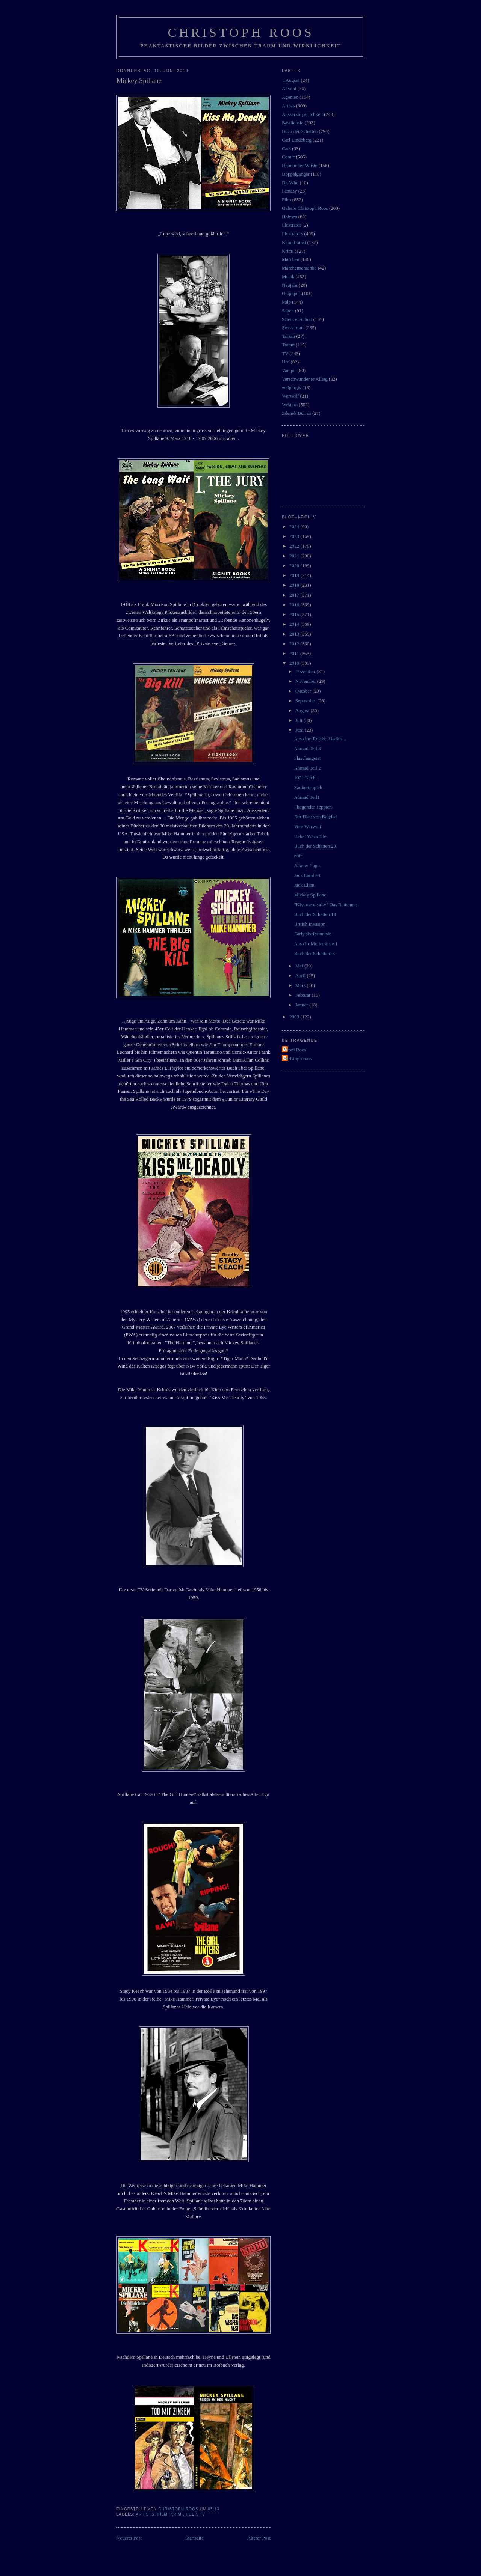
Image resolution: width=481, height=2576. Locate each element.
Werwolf (290, 396)
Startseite (194, 2538)
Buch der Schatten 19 (315, 914)
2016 (294, 604)
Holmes (289, 217)
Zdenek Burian (296, 413)
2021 (294, 556)
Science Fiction (297, 319)
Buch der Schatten (300, 131)
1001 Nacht (305, 777)
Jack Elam (304, 885)
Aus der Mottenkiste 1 (315, 943)
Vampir (289, 370)
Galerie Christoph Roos (305, 208)
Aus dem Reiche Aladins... (320, 738)
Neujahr (290, 285)
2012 (294, 643)
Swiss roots (293, 327)
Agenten (290, 97)
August (303, 710)
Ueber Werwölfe (310, 836)
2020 (294, 565)
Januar (302, 1005)
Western (290, 404)
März (301, 985)
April (301, 975)
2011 (294, 653)
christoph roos (298, 1058)
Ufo (285, 362)
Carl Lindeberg (297, 140)
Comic (288, 157)
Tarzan (288, 336)
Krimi (177, 2514)
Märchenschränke (299, 268)
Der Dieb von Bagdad (315, 816)
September (306, 701)
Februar (303, 995)
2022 (294, 546)
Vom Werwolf (307, 826)
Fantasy (289, 191)
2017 (294, 595)
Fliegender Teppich (312, 807)
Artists (145, 2514)
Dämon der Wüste (299, 165)
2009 (294, 1017)
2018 (294, 585)
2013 (294, 634)
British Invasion (309, 924)
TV (202, 2514)
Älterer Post (259, 2538)
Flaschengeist (307, 758)
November (306, 681)
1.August (290, 80)
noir (298, 856)
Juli (299, 720)
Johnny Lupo (306, 865)
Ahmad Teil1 (306, 797)
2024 (294, 526)
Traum (288, 345)
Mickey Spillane (310, 895)
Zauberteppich (308, 787)
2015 (294, 614)
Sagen (288, 310)
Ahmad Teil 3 (307, 748)
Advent (289, 88)
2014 (294, 624)
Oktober (304, 691)
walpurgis (291, 387)
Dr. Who (290, 182)
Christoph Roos (241, 32)
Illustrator (291, 225)
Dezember (306, 671)
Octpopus (291, 293)
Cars (286, 148)
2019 (294, 575)
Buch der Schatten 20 (315, 846)
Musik (288, 276)
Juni (300, 730)
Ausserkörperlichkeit (302, 114)
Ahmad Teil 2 (307, 768)
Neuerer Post (129, 2538)
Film (162, 2514)
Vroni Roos (295, 1050)
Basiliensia (292, 122)
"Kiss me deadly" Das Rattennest (326, 904)
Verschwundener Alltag (305, 379)
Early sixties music (312, 934)
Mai (299, 966)
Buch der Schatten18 (314, 953)
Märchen (290, 259)
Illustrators (292, 234)
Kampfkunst (294, 242)
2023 (294, 536)
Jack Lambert (307, 875)
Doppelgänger (296, 174)
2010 (294, 663)
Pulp (191, 2514)
